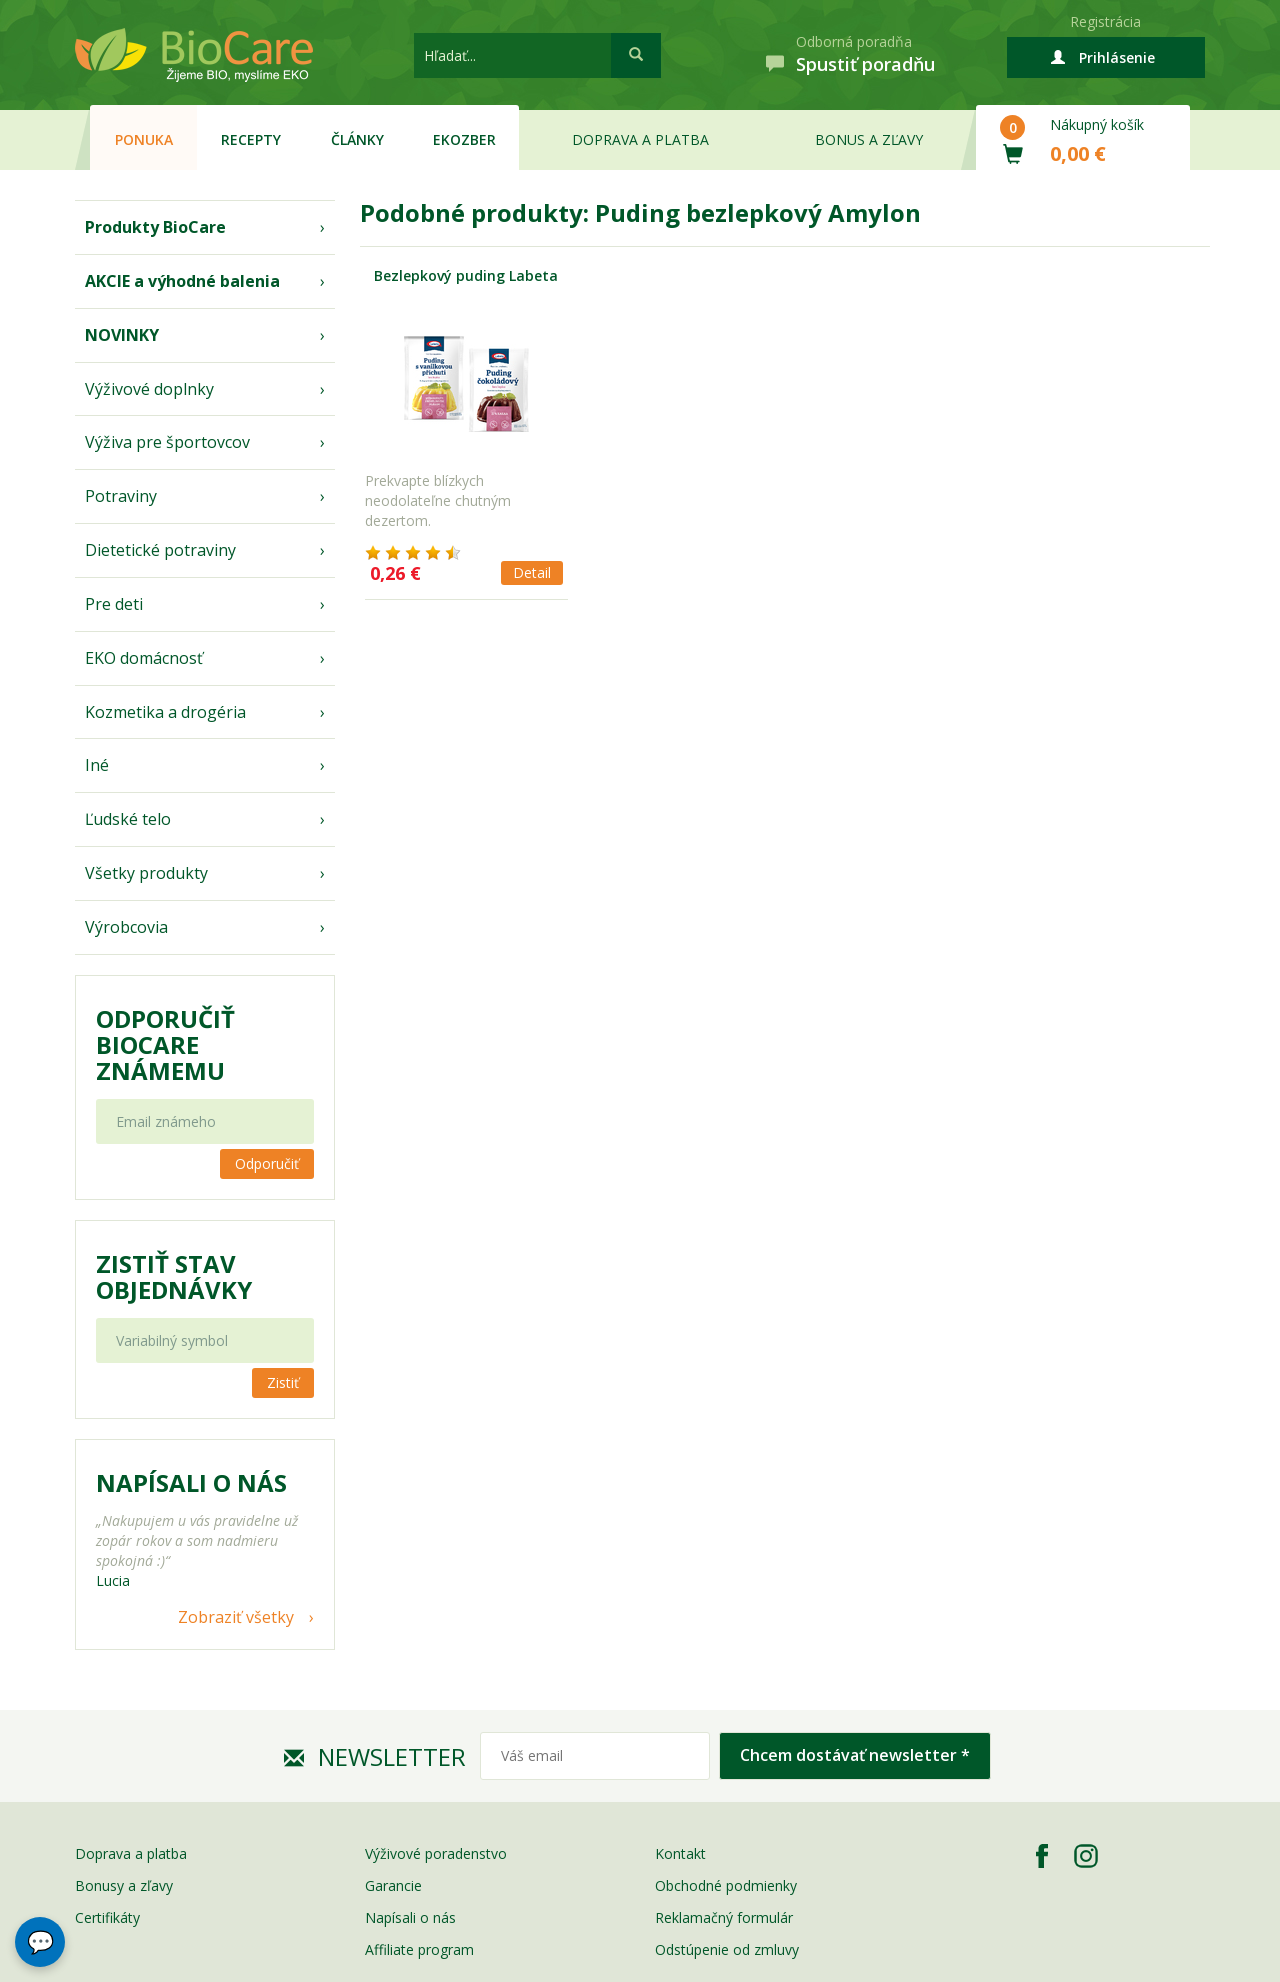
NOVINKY (122, 335)
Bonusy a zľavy (124, 1885)
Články (357, 139)
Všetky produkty (146, 873)
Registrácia (1105, 21)
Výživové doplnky (149, 389)
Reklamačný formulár (724, 1917)
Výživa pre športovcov (167, 442)
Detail (532, 572)
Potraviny (121, 496)
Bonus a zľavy (869, 139)
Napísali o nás (410, 1917)
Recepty (251, 139)
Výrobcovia (126, 927)
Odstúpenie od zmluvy (727, 1949)
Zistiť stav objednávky (174, 1277)
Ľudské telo (128, 819)
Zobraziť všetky (236, 1617)
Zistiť (283, 1382)
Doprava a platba (640, 139)
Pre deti (114, 604)
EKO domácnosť (144, 658)
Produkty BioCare (155, 227)
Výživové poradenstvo (436, 1853)
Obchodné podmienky (726, 1885)
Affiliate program (419, 1949)
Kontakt (680, 1853)
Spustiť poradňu (865, 64)
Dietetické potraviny (160, 550)
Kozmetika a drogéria (165, 712)
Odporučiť (267, 1163)
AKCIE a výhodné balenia (182, 281)
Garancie (393, 1885)
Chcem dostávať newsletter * (855, 1755)
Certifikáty (107, 1917)
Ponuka (144, 139)
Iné (97, 765)
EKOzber (464, 139)
